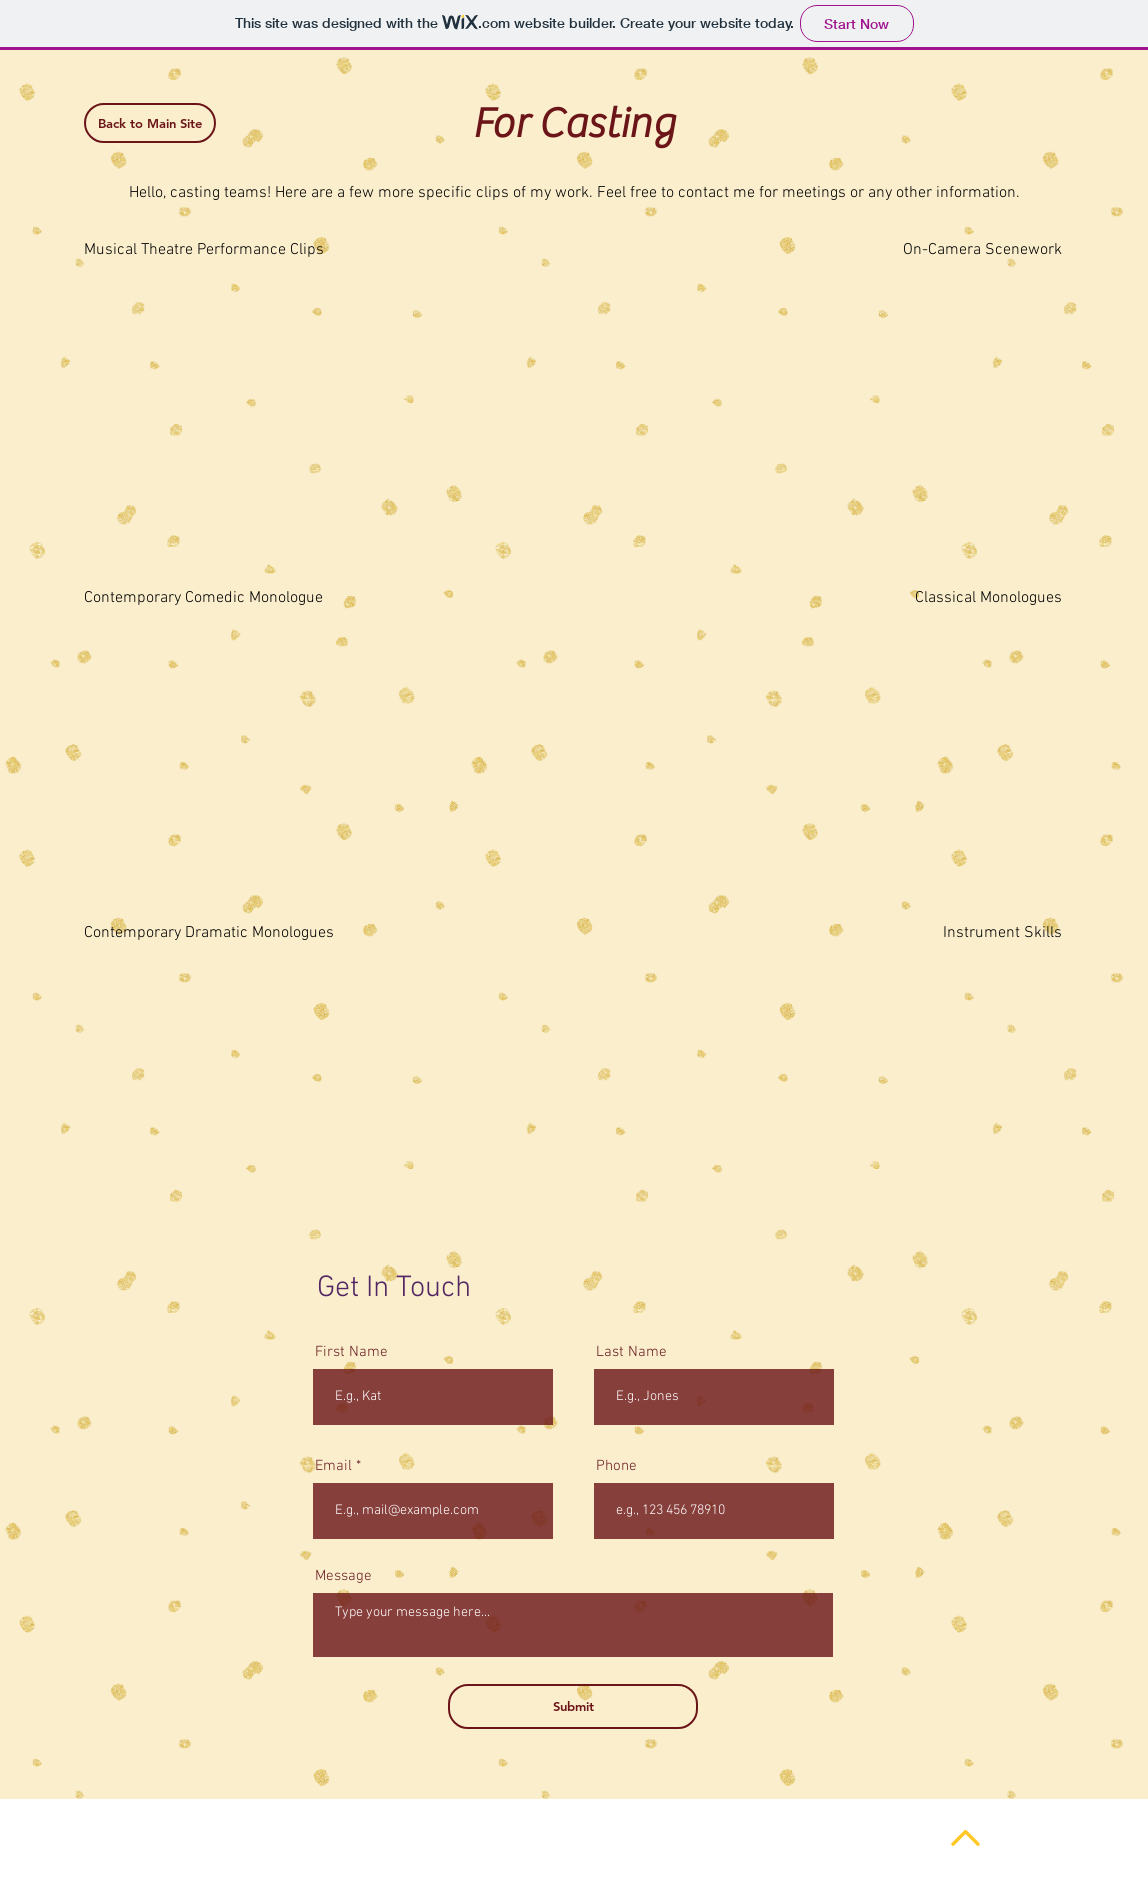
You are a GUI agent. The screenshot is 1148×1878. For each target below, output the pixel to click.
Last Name (631, 1352)
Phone (616, 1466)
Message (343, 1576)
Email (333, 1466)
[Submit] (573, 1706)
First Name (351, 1352)
